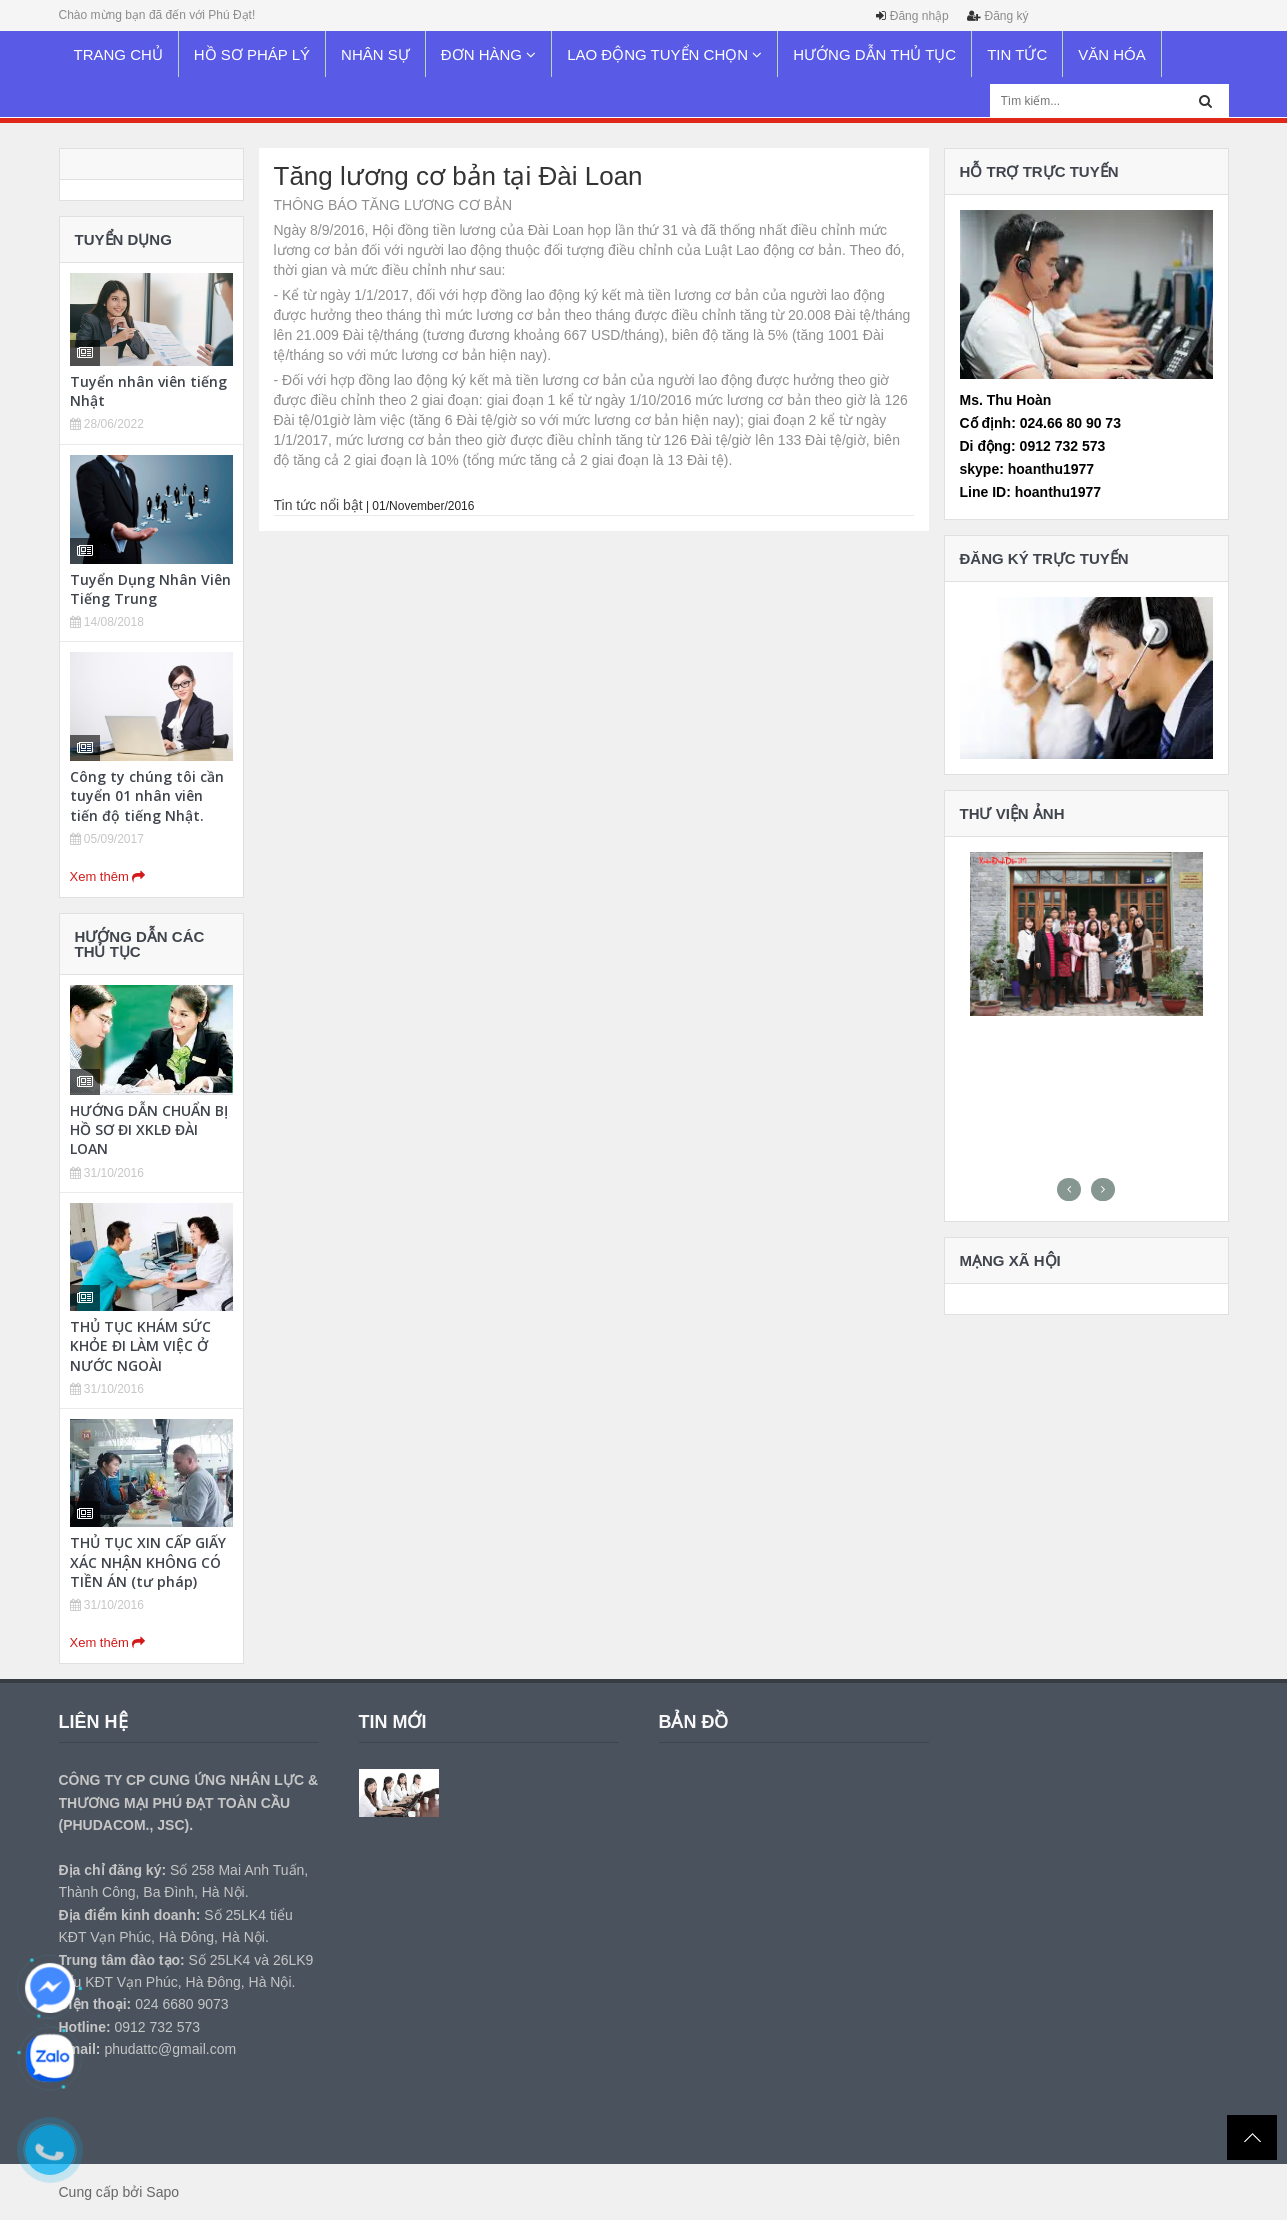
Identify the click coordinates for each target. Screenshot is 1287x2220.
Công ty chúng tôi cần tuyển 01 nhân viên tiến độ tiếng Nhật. (147, 795)
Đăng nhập (919, 16)
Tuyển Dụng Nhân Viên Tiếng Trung (150, 589)
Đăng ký (1006, 16)
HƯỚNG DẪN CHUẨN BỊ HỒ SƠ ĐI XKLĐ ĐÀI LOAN (149, 1129)
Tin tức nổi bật (318, 505)
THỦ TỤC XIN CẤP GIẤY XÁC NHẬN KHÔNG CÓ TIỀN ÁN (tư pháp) (148, 1561)
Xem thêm (108, 876)
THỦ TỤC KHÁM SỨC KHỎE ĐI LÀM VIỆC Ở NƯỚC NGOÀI (140, 1345)
